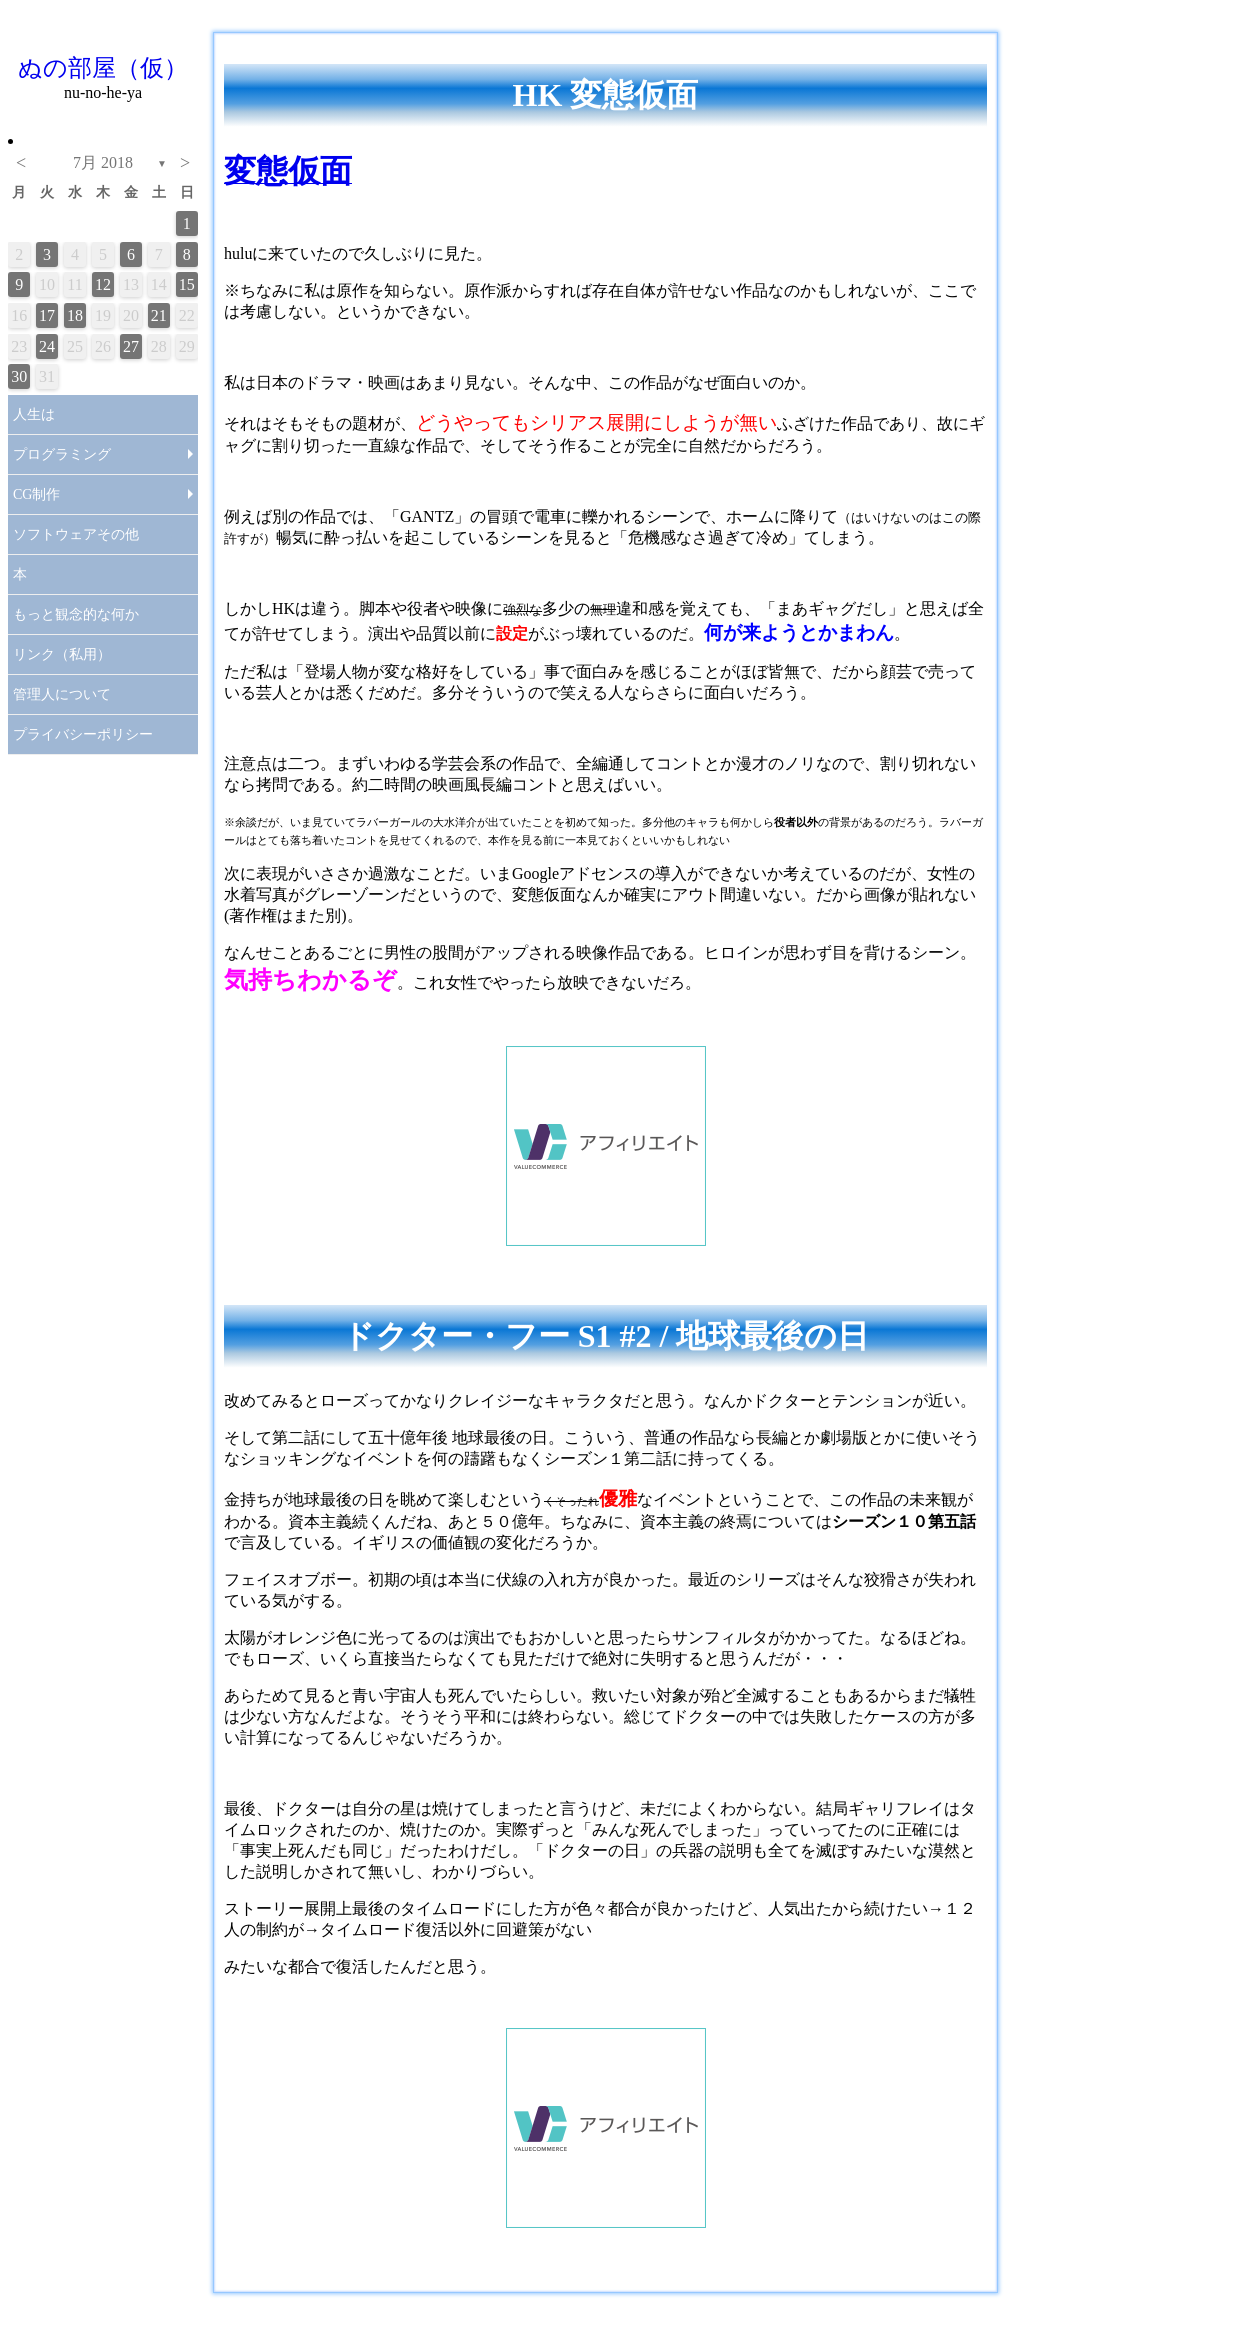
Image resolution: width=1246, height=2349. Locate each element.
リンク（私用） (62, 654)
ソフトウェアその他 (76, 534)
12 (103, 284)
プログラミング (62, 454)
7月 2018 (103, 162)
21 (159, 315)
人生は (34, 414)
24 (47, 346)
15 (187, 284)
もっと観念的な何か (76, 614)
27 (131, 346)
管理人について (62, 694)
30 (19, 376)
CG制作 (36, 494)
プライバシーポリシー (83, 734)
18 (75, 315)
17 (47, 315)
